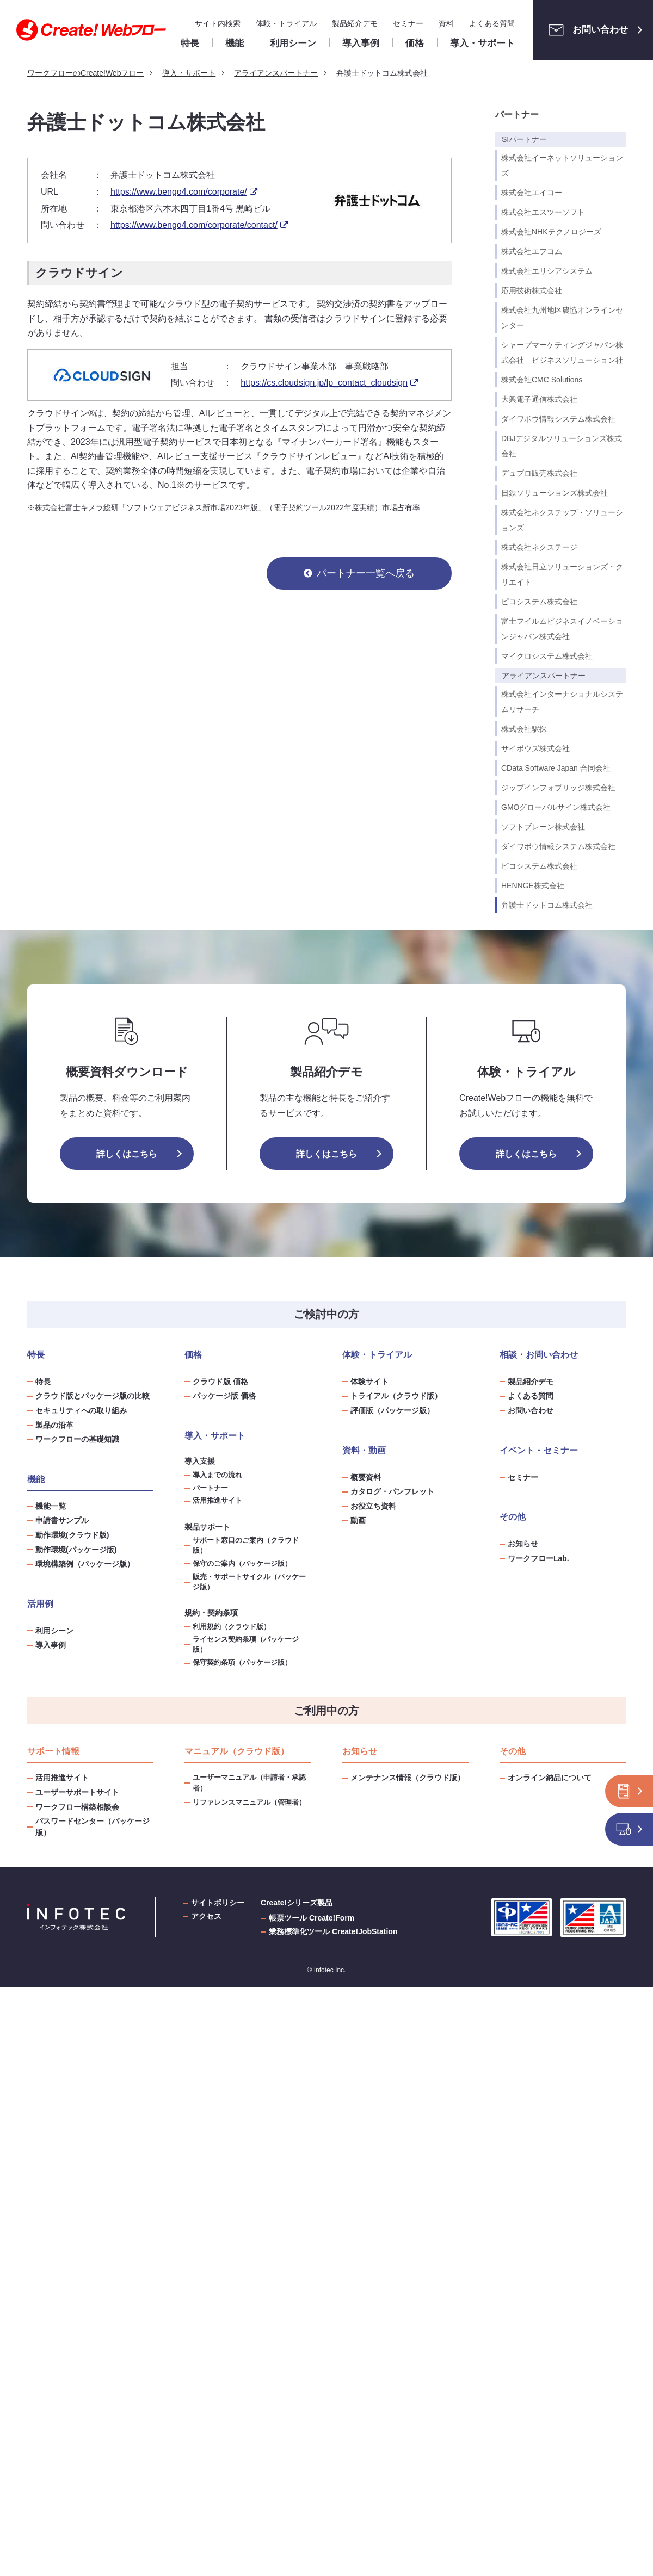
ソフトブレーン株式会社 (543, 826)
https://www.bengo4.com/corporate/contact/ (194, 225)
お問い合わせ (585, 30)
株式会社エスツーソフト (543, 212)
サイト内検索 (218, 23)
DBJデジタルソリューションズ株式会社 (561, 446)
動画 (358, 1520)
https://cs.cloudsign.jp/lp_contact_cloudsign (324, 382)
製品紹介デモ (355, 23)
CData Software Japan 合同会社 (556, 768)
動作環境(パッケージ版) (75, 1549)
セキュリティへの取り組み (81, 1410)
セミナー (408, 23)
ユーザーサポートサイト (77, 1792)
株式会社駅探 (524, 729)
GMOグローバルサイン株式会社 (556, 807)
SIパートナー (524, 139)
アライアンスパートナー (544, 675)
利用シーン (54, 1630)
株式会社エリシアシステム (547, 271)
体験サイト (369, 1381)
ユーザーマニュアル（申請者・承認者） (249, 1782)
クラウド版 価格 (220, 1381)
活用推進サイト (217, 1500)
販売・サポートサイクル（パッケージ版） (249, 1582)
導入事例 (50, 1644)
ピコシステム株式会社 (539, 601)
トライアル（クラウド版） (396, 1395)
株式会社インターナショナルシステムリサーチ (562, 702)
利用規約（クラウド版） (231, 1627)
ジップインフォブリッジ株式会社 (558, 787)
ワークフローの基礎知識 (77, 1439)
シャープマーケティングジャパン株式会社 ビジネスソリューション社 (562, 352)
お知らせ (523, 1543)
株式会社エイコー (531, 192)
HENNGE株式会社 (532, 885)
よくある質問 (492, 23)
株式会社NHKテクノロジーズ (551, 231)
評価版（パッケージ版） (392, 1410)
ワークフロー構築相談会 (77, 1807)
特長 (43, 1381)
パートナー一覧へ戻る (366, 573)
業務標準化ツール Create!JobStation (333, 1931)
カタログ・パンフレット (392, 1491)
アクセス (206, 1916)
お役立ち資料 (373, 1506)
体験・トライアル (286, 23)
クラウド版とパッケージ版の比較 (92, 1395)
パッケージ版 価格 (224, 1395)
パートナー (517, 114)
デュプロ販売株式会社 (539, 473)
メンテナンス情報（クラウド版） (407, 1777)
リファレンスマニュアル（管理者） (249, 1802)
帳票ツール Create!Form (311, 1918)
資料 (446, 23)
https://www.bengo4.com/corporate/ (178, 191)
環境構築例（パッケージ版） (84, 1563)
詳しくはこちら (126, 1154)
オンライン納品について (550, 1777)
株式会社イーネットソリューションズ (562, 165)
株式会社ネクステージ (539, 547)
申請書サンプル (62, 1520)
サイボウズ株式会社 (535, 748)
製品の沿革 (54, 1425)
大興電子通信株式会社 (539, 399)
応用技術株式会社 (531, 290)
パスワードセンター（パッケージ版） (92, 1827)
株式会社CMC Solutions (541, 379)
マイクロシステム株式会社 (547, 656)
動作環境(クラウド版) (72, 1535)
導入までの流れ (217, 1475)
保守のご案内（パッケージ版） (242, 1564)
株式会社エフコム (531, 251)
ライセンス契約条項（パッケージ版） (246, 1645)
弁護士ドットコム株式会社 (547, 905)
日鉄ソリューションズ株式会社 (554, 492)
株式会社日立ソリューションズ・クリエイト (562, 574)
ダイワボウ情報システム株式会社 (558, 418)
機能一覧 (50, 1506)
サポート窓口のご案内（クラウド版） (246, 1546)
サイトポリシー (217, 1902)
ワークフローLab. (538, 1558)
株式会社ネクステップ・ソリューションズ (562, 520)
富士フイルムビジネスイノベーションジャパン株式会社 (562, 629)
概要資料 (365, 1477)
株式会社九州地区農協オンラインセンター (562, 318)
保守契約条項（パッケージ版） (242, 1663)
